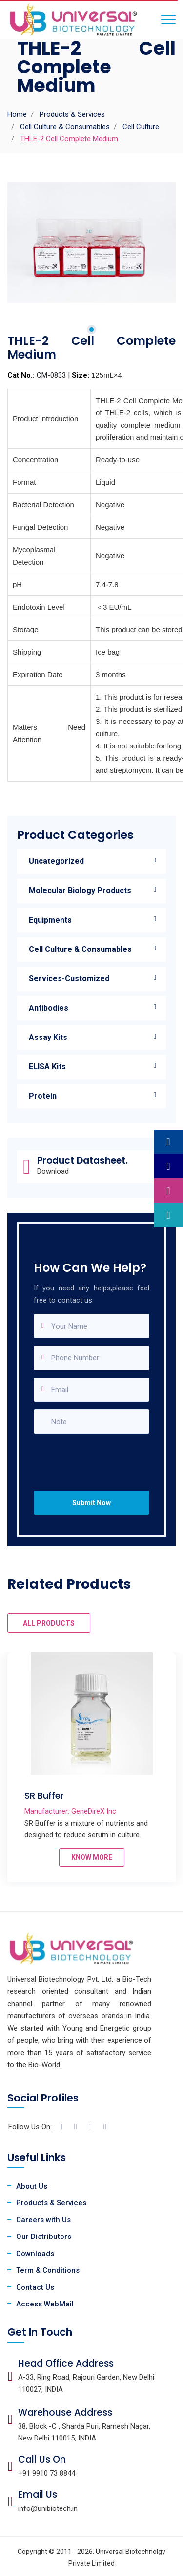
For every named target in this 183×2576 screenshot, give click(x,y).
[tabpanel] (91, 242)
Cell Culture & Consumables (65, 126)
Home (17, 114)
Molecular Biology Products (80, 890)
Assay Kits (48, 1037)
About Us (31, 2186)
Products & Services (72, 114)
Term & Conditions (48, 2270)
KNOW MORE (91, 1857)
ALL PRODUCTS (49, 1623)
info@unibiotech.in (48, 2508)
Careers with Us (43, 2219)
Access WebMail (45, 2304)
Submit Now (91, 1503)
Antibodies (48, 1008)
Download (53, 1171)
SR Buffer (44, 1795)
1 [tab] (91, 329)
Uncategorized (56, 861)
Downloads (35, 2253)
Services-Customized (69, 978)
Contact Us (35, 2287)
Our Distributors (43, 2236)
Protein (43, 1096)
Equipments (50, 920)
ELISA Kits (47, 1066)
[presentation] (95, 1453)
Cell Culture (140, 126)
